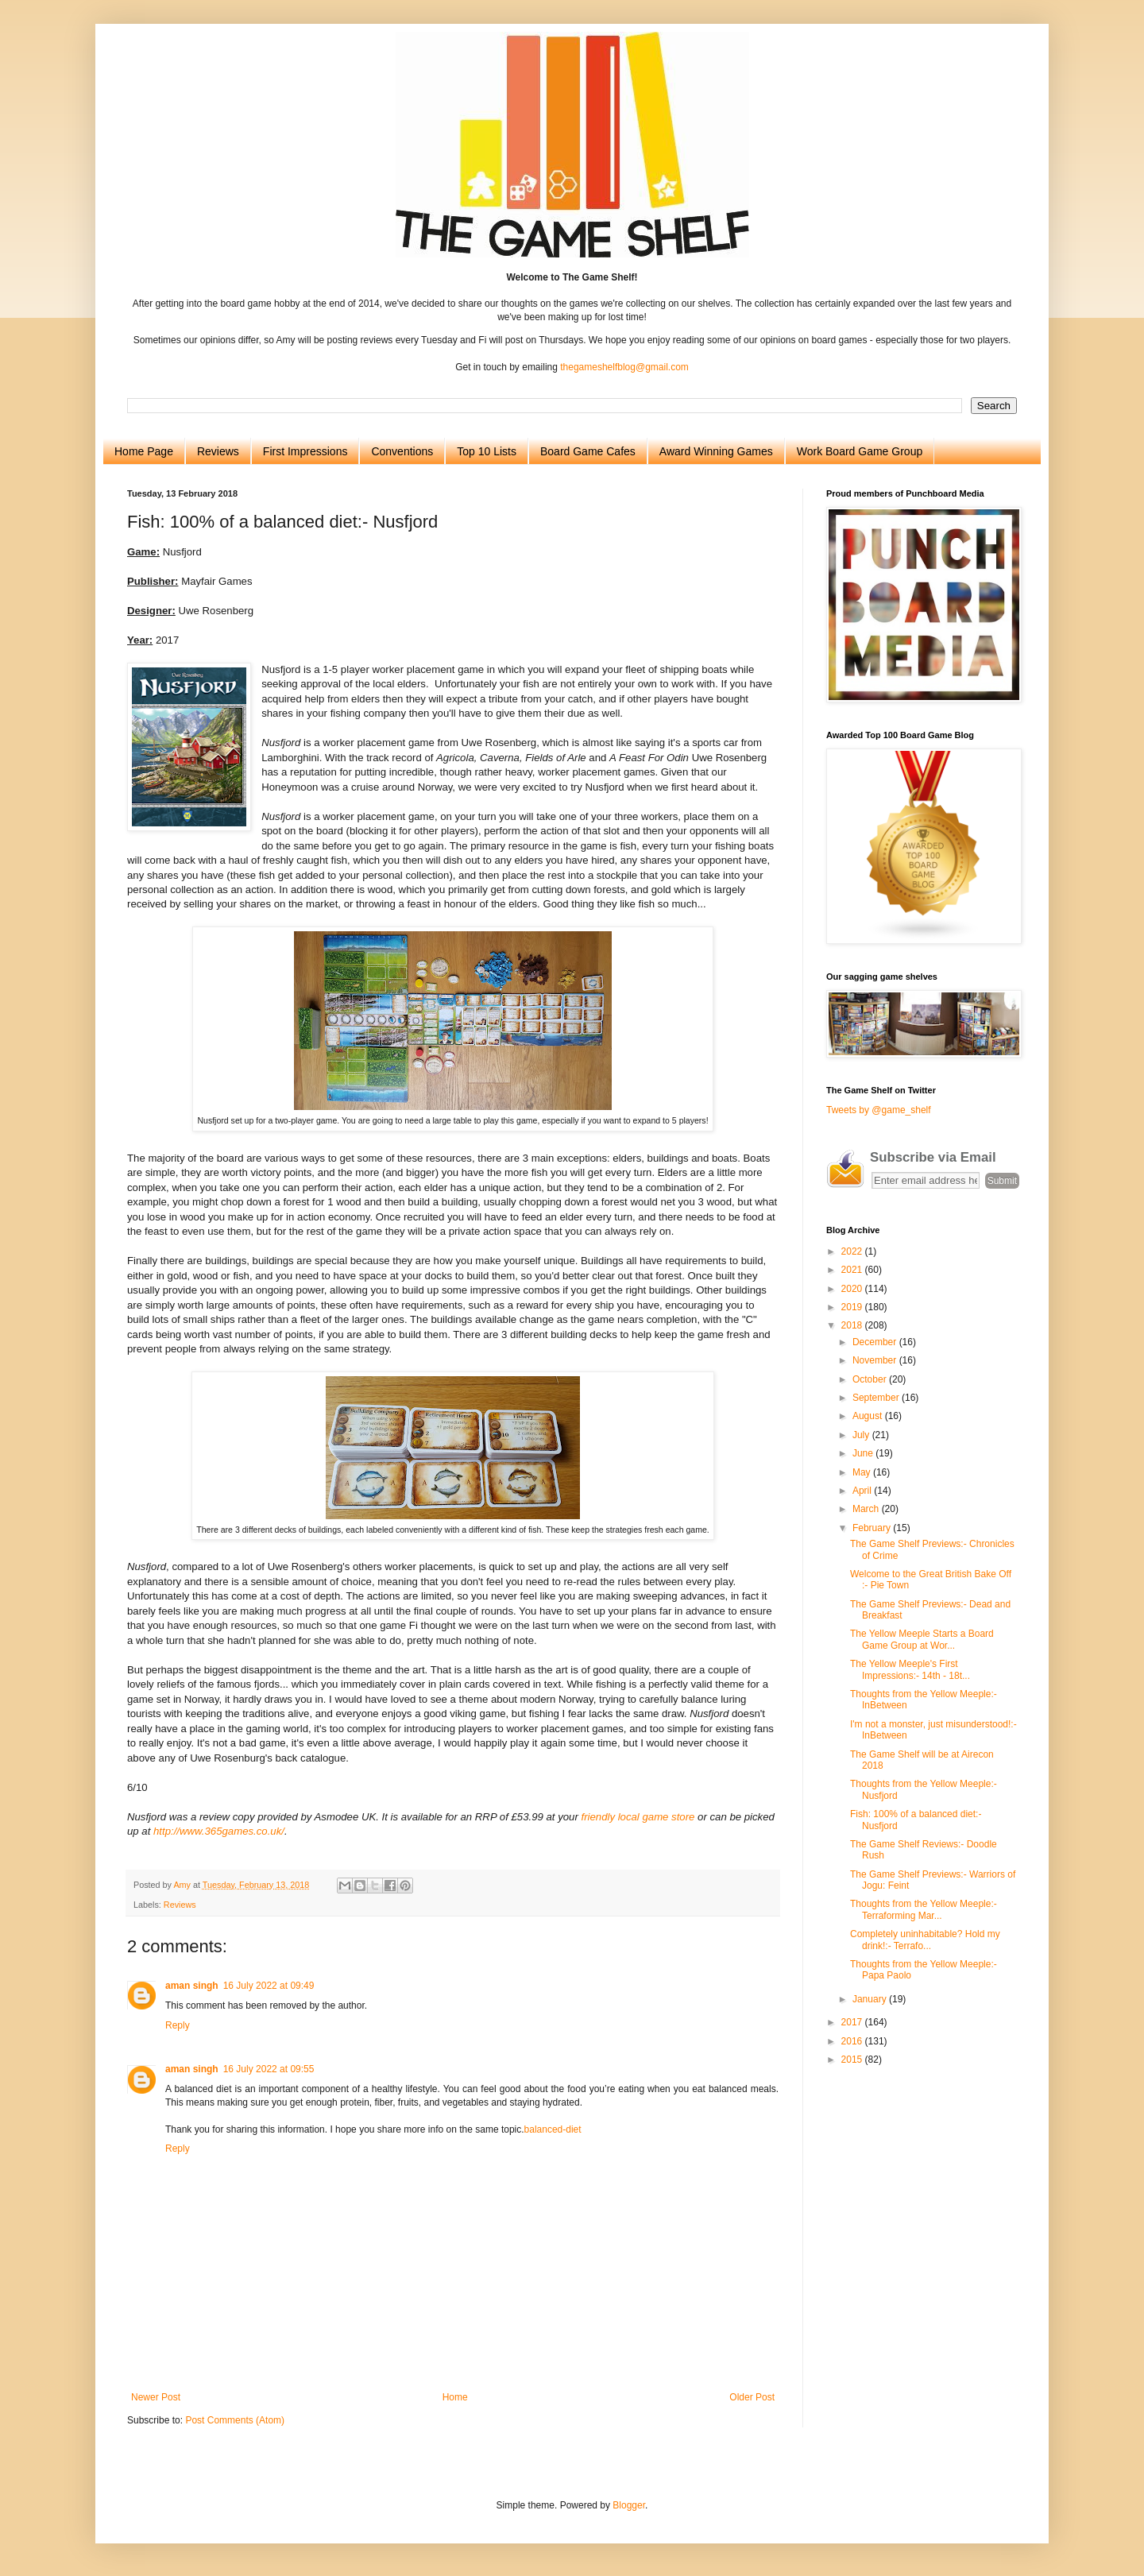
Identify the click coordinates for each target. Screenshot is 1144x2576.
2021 (853, 1269)
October (870, 1379)
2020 (853, 1288)
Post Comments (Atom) (234, 2420)
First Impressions (305, 451)
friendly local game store (638, 1817)
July (862, 1435)
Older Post (752, 2397)
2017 (853, 2022)
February (872, 1528)
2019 (853, 1307)
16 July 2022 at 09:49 (269, 1985)
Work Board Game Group (859, 451)
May (862, 1472)
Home (455, 2397)
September (877, 1397)
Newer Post (155, 2397)
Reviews (218, 451)
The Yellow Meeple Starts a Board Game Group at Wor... (922, 1639)
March (867, 1508)
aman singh (191, 1985)
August (868, 1415)
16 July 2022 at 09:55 (269, 2069)
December (875, 1342)
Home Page (143, 451)
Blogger (629, 2505)
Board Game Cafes (588, 451)
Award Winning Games (716, 451)
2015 (853, 2059)
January (870, 1999)
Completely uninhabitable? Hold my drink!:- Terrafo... (925, 1939)
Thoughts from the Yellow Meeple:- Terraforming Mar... (923, 1909)
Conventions (402, 451)
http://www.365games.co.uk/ (218, 1831)
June (863, 1453)
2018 (853, 1325)
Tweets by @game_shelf (878, 1110)
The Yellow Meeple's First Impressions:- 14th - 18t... (910, 1669)
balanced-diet (553, 2129)
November (875, 1360)
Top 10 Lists (486, 451)
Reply (177, 2025)
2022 (853, 1251)
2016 (853, 2041)
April (863, 1490)
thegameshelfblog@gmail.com (624, 367)
